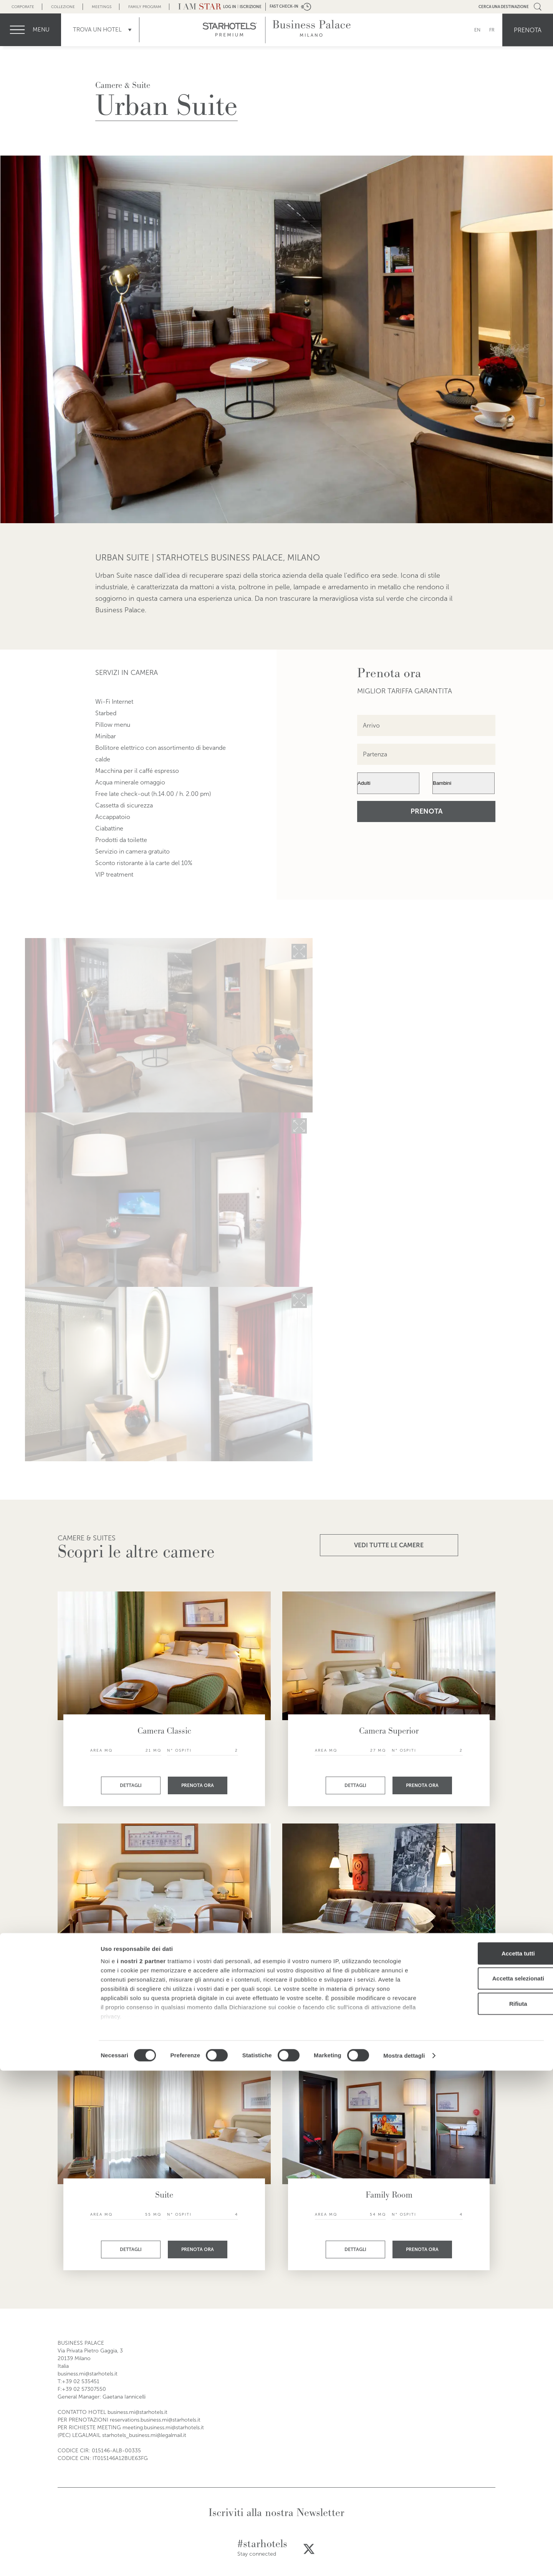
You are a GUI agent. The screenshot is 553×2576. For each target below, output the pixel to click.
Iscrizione (251, 7)
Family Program (144, 7)
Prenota (527, 30)
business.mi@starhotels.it (88, 2374)
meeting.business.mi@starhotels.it (163, 2427)
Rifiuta (489, 2509)
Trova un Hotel (97, 30)
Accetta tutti (489, 2458)
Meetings (101, 7)
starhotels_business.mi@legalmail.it (144, 2435)
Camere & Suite (122, 85)
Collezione (63, 7)
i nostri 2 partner (141, 2466)
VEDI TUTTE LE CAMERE (389, 1545)
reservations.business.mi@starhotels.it (155, 2420)
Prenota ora (197, 1785)
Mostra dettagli (404, 2561)
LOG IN (229, 7)
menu (41, 30)
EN (477, 29)
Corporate (23, 7)
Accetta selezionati (489, 2483)
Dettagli (131, 1785)
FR (492, 29)
